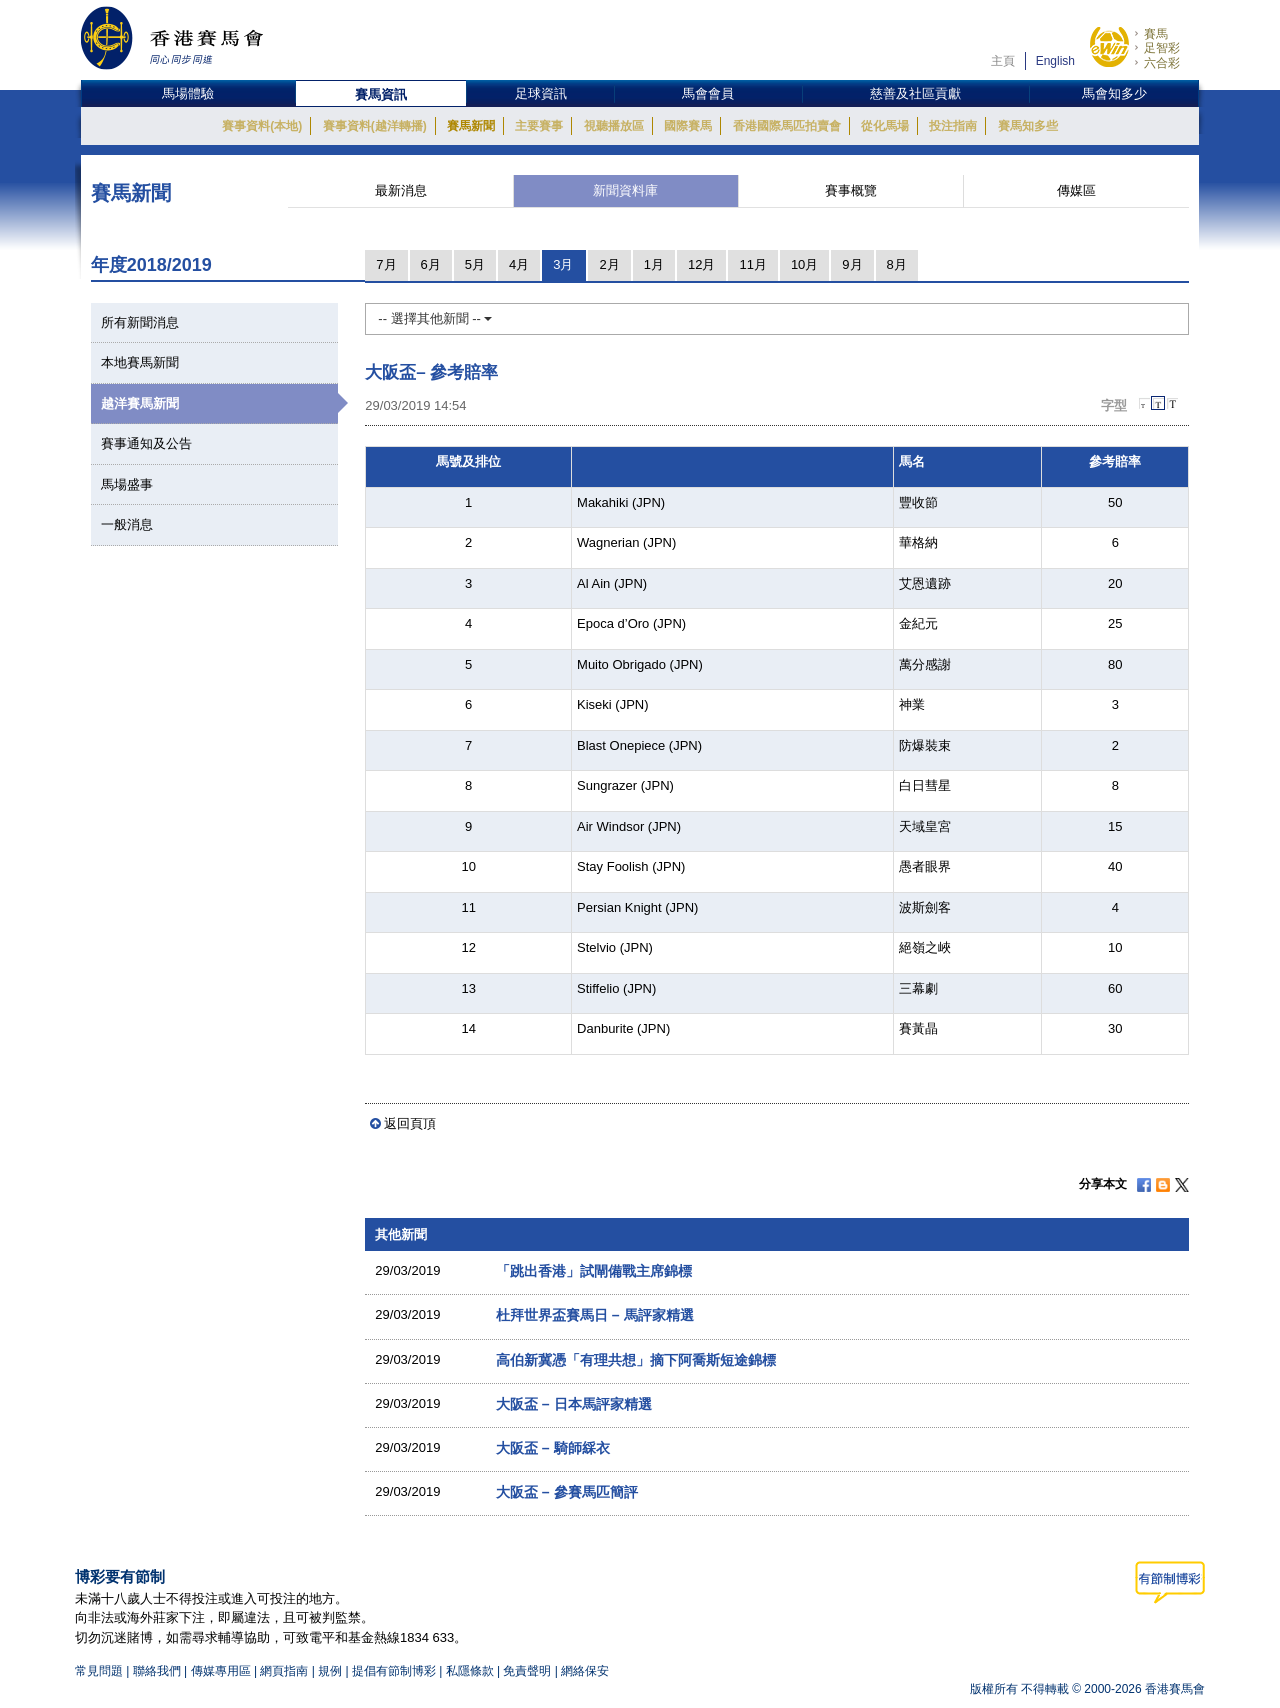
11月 (752, 264)
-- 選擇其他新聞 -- (435, 318)
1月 (654, 264)
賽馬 (1156, 34)
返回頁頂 (410, 1123)
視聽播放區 (614, 126)
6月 (431, 264)
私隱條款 (470, 1671)
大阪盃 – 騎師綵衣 (553, 1448)
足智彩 (1162, 48)
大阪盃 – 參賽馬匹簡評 (567, 1492)
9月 (852, 264)
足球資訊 (541, 93)
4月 (519, 264)
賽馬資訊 (381, 94)
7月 (386, 264)
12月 (701, 264)
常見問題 (99, 1671)
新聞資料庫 (625, 190)
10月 (804, 264)
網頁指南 (284, 1671)
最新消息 (401, 190)
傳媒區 (1076, 190)
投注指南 (953, 126)
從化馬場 (885, 126)
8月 (897, 264)
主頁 (1003, 61)
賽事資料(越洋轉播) (375, 126)
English (1055, 61)
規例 (331, 1671)
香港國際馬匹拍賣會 (787, 126)
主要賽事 (539, 126)
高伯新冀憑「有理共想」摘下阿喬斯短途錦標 (636, 1360)
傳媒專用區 (221, 1671)
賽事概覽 (851, 190)
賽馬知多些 (1028, 126)
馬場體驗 (188, 93)
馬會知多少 (1114, 93)
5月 (475, 264)
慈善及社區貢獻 (915, 93)
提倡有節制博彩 (394, 1671)
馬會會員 (708, 93)
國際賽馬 (688, 126)
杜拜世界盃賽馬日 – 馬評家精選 (595, 1315)
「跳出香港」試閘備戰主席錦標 (594, 1271)
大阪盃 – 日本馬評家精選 (574, 1404)
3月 (563, 264)
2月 (609, 264)
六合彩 (1162, 63)
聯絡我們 (157, 1671)
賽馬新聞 (471, 126)
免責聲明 (527, 1671)
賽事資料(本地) (262, 126)
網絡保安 (585, 1671)
